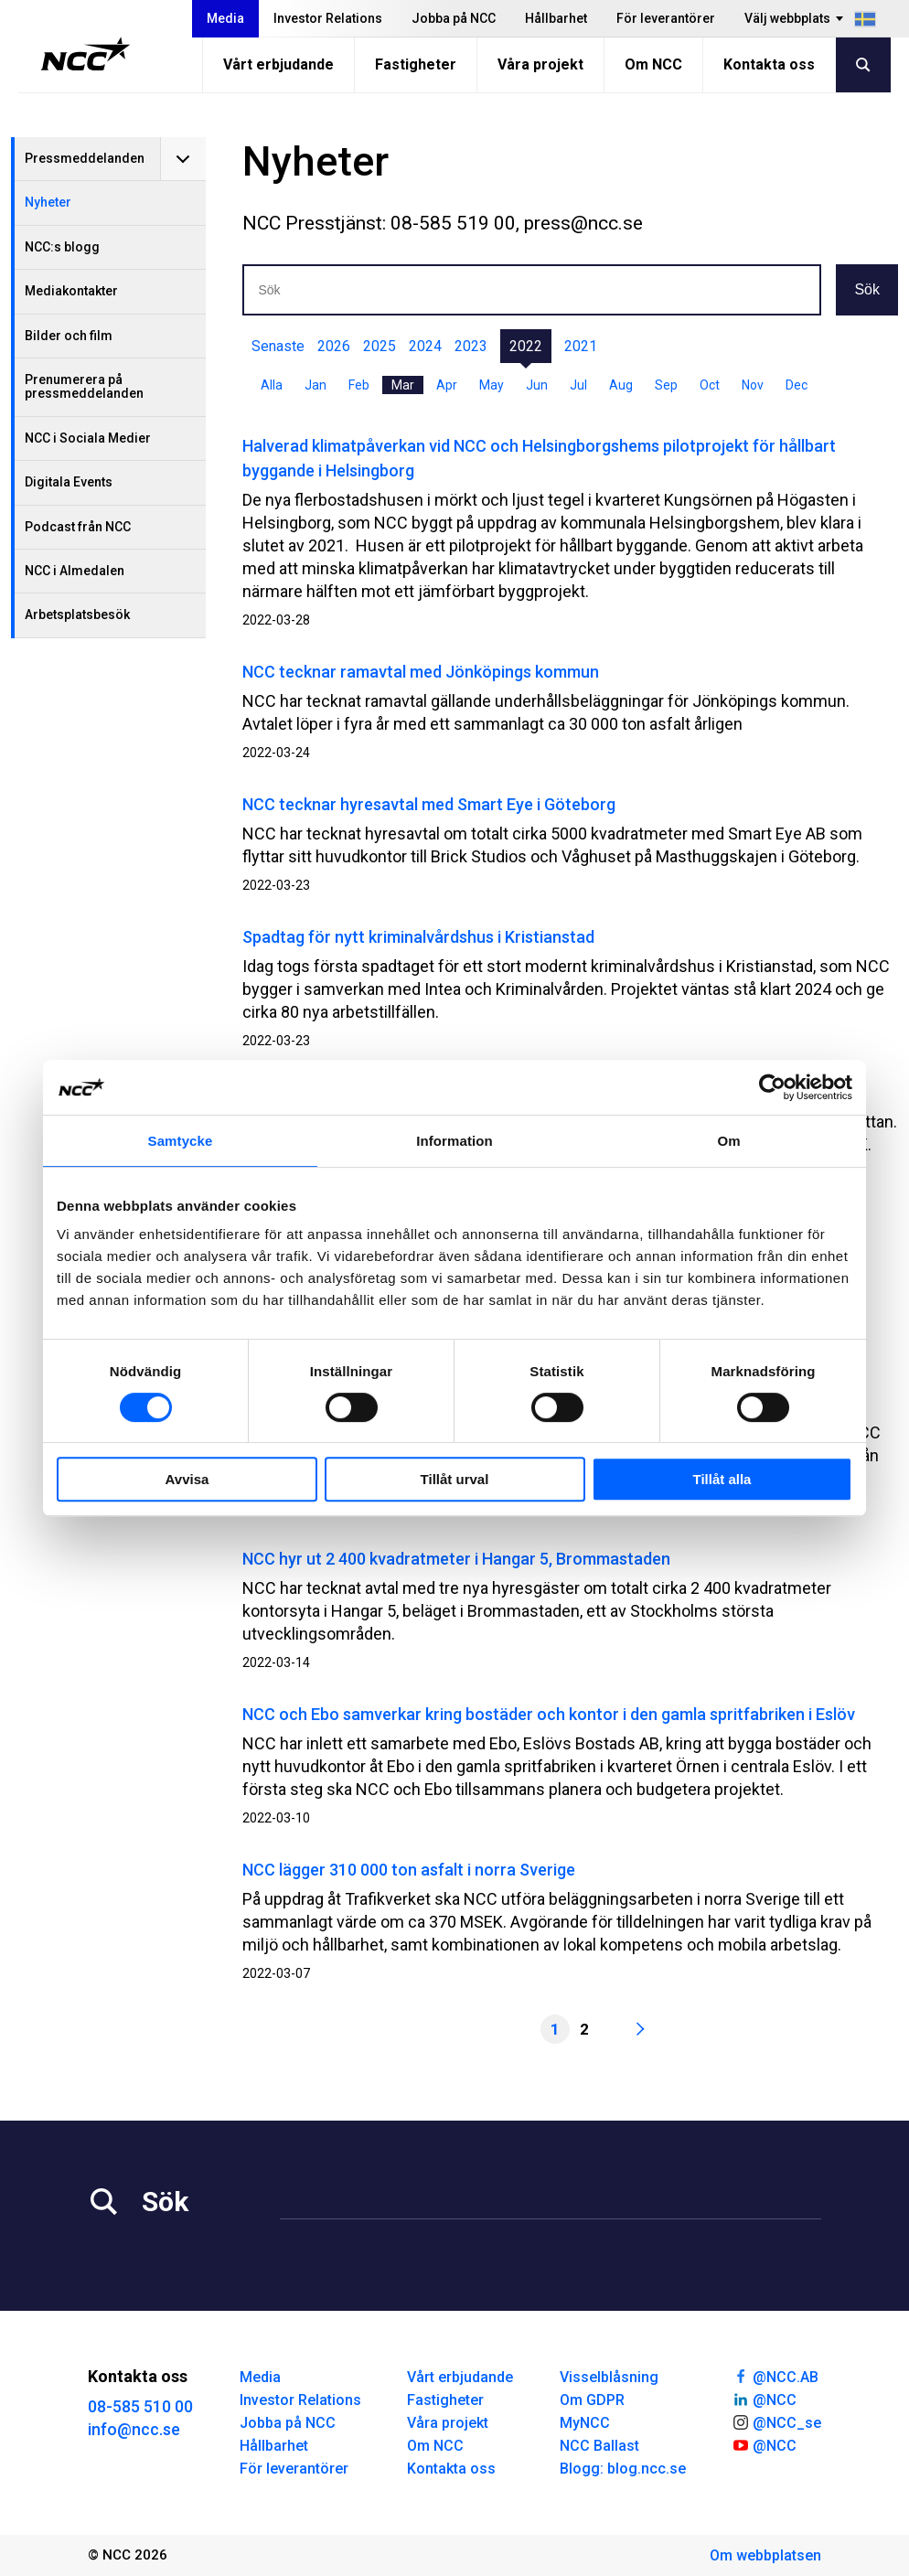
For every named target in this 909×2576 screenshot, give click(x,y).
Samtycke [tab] (180, 1141)
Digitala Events (68, 482)
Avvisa (187, 1479)
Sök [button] (867, 289)
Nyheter (48, 202)
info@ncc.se (134, 2429)
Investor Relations (327, 18)
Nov (753, 385)
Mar (402, 385)
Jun (537, 385)
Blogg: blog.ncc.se (623, 2468)
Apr (446, 385)
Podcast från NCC (78, 526)
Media (225, 18)
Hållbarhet (556, 18)
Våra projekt (540, 64)
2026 (333, 346)
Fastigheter (415, 64)
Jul (578, 385)
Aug (621, 385)
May (491, 385)
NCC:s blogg (62, 247)
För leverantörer (665, 18)
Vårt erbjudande (278, 64)
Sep (666, 385)
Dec (796, 385)
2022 (525, 346)
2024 (425, 346)
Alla (272, 385)
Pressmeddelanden (84, 158)
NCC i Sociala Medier (88, 438)
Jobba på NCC (454, 18)
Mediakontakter (71, 290)
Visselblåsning (609, 2377)
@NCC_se (776, 2421)
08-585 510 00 (140, 2406)
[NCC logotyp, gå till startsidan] (85, 54)
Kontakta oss (769, 64)
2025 (379, 346)
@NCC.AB (775, 2376)
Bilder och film (68, 335)
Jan (315, 385)
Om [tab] (728, 1141)
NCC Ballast (599, 2445)
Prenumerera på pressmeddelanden (84, 386)
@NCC (764, 2399)
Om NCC (653, 64)
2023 (470, 346)
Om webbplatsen (765, 2555)
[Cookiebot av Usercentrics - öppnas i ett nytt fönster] (772, 1087)
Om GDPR (592, 2400)
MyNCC (585, 2423)
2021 (580, 346)
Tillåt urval (455, 1479)
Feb (358, 385)
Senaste (278, 346)
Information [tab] (454, 1141)
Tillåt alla (722, 1479)
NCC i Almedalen (74, 570)
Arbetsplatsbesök (77, 614)
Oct (710, 385)
